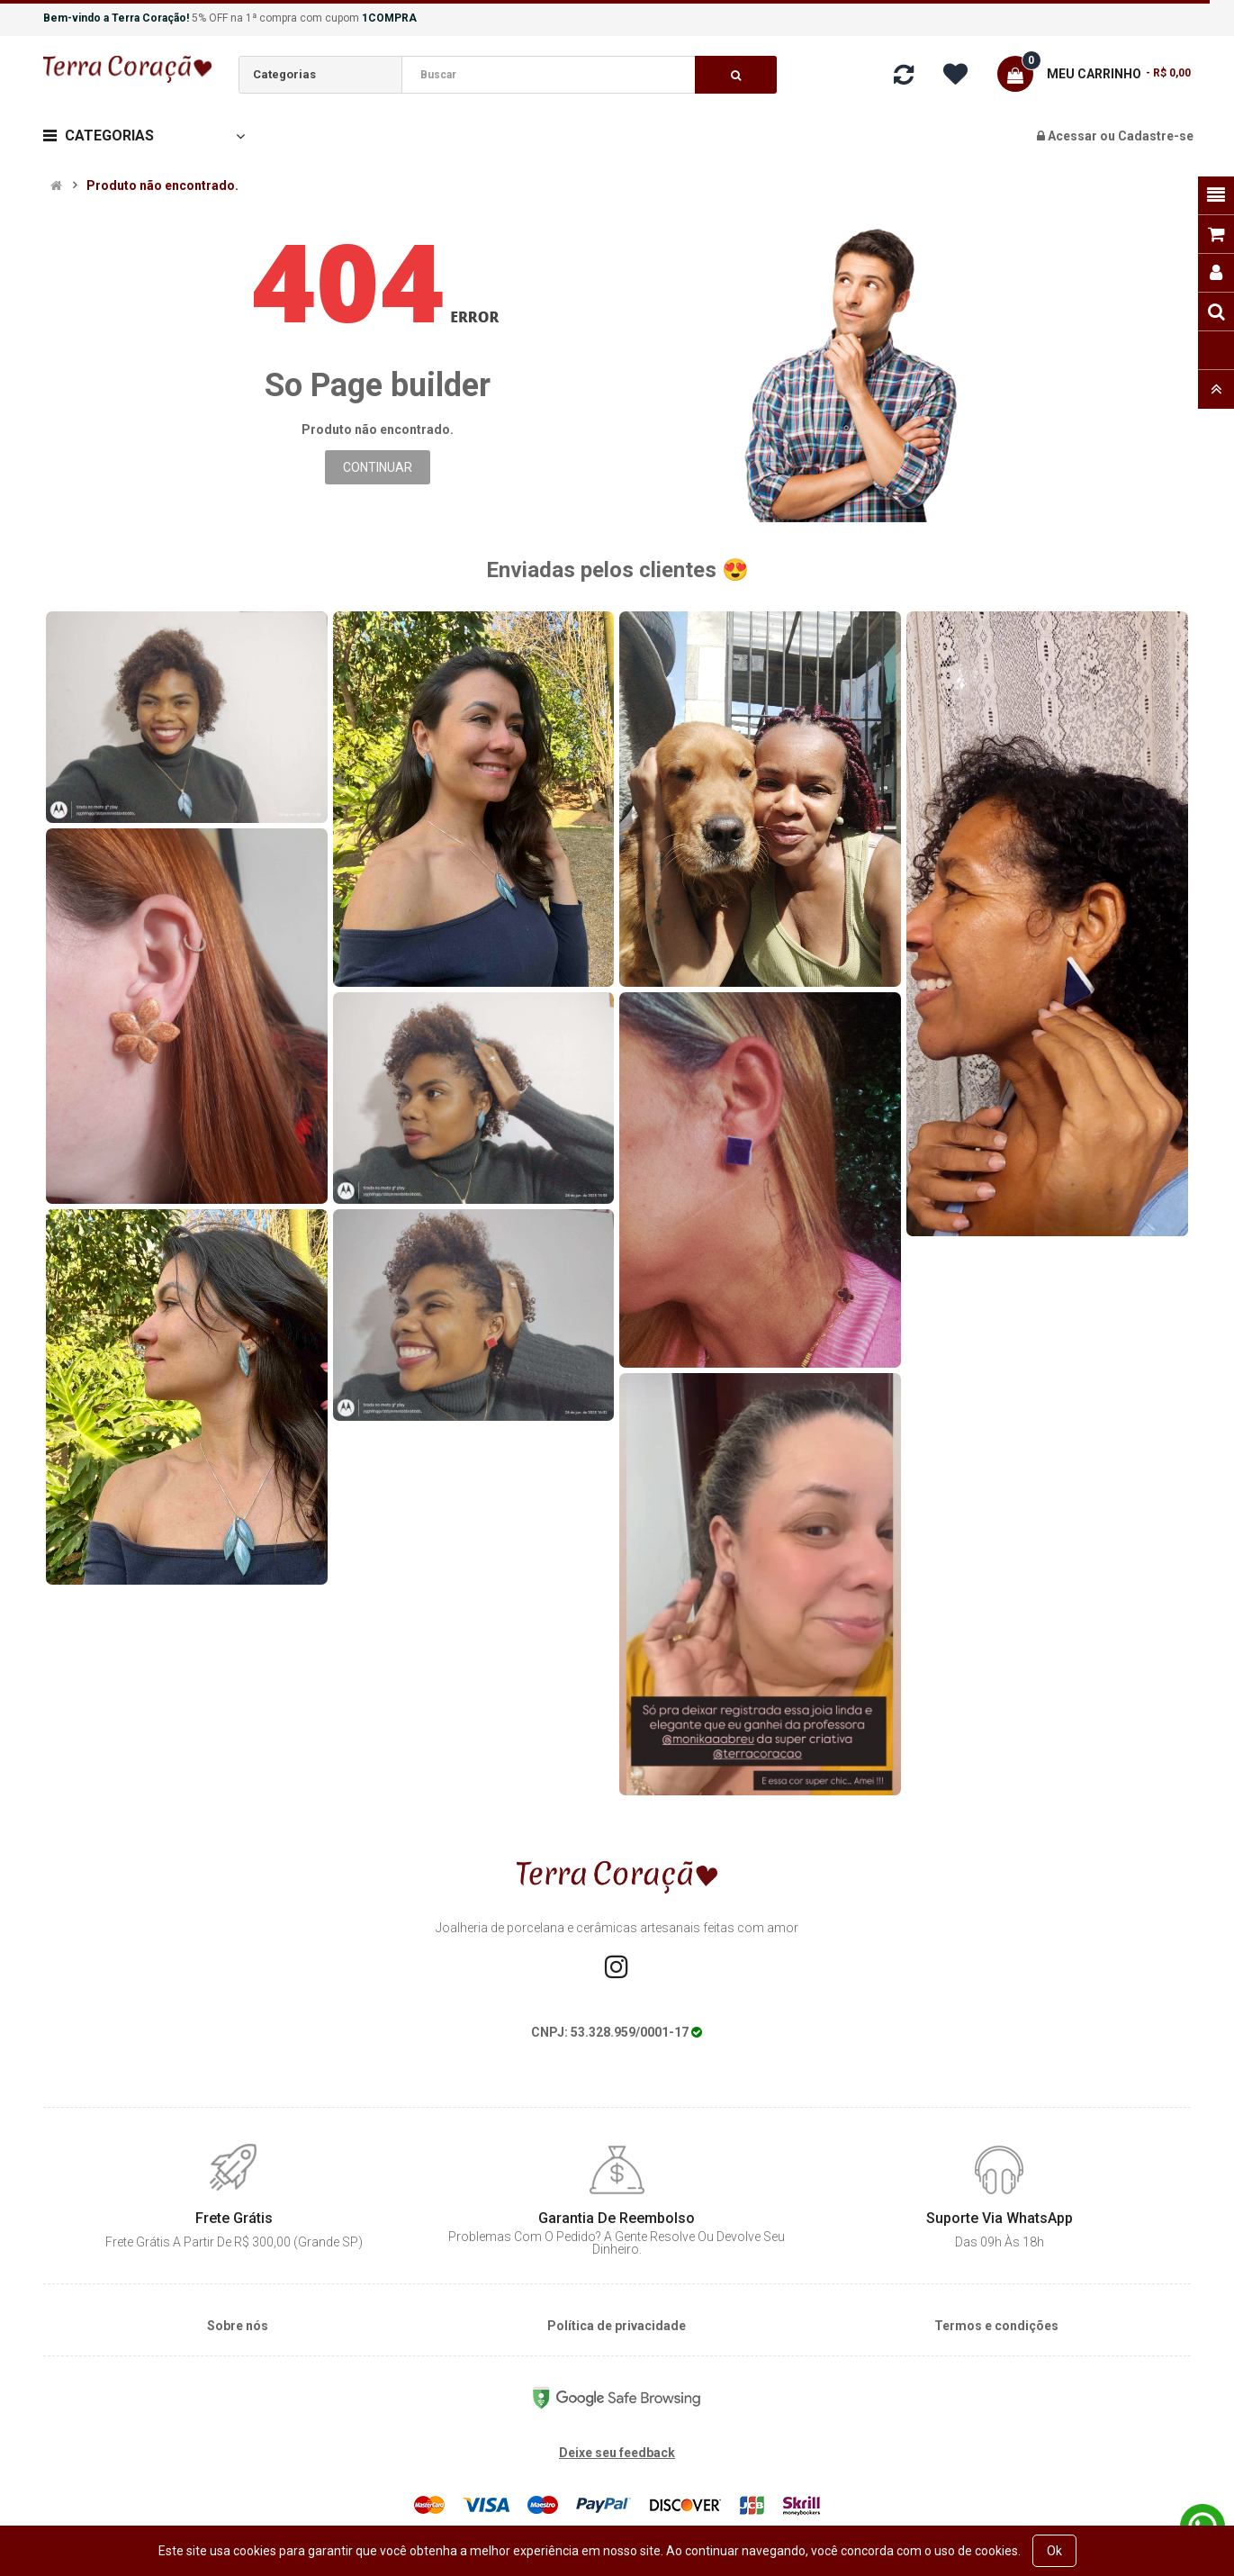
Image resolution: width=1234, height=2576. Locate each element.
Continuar (377, 467)
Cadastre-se (1155, 136)
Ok (1054, 2551)
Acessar (1074, 136)
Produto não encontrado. (162, 185)
